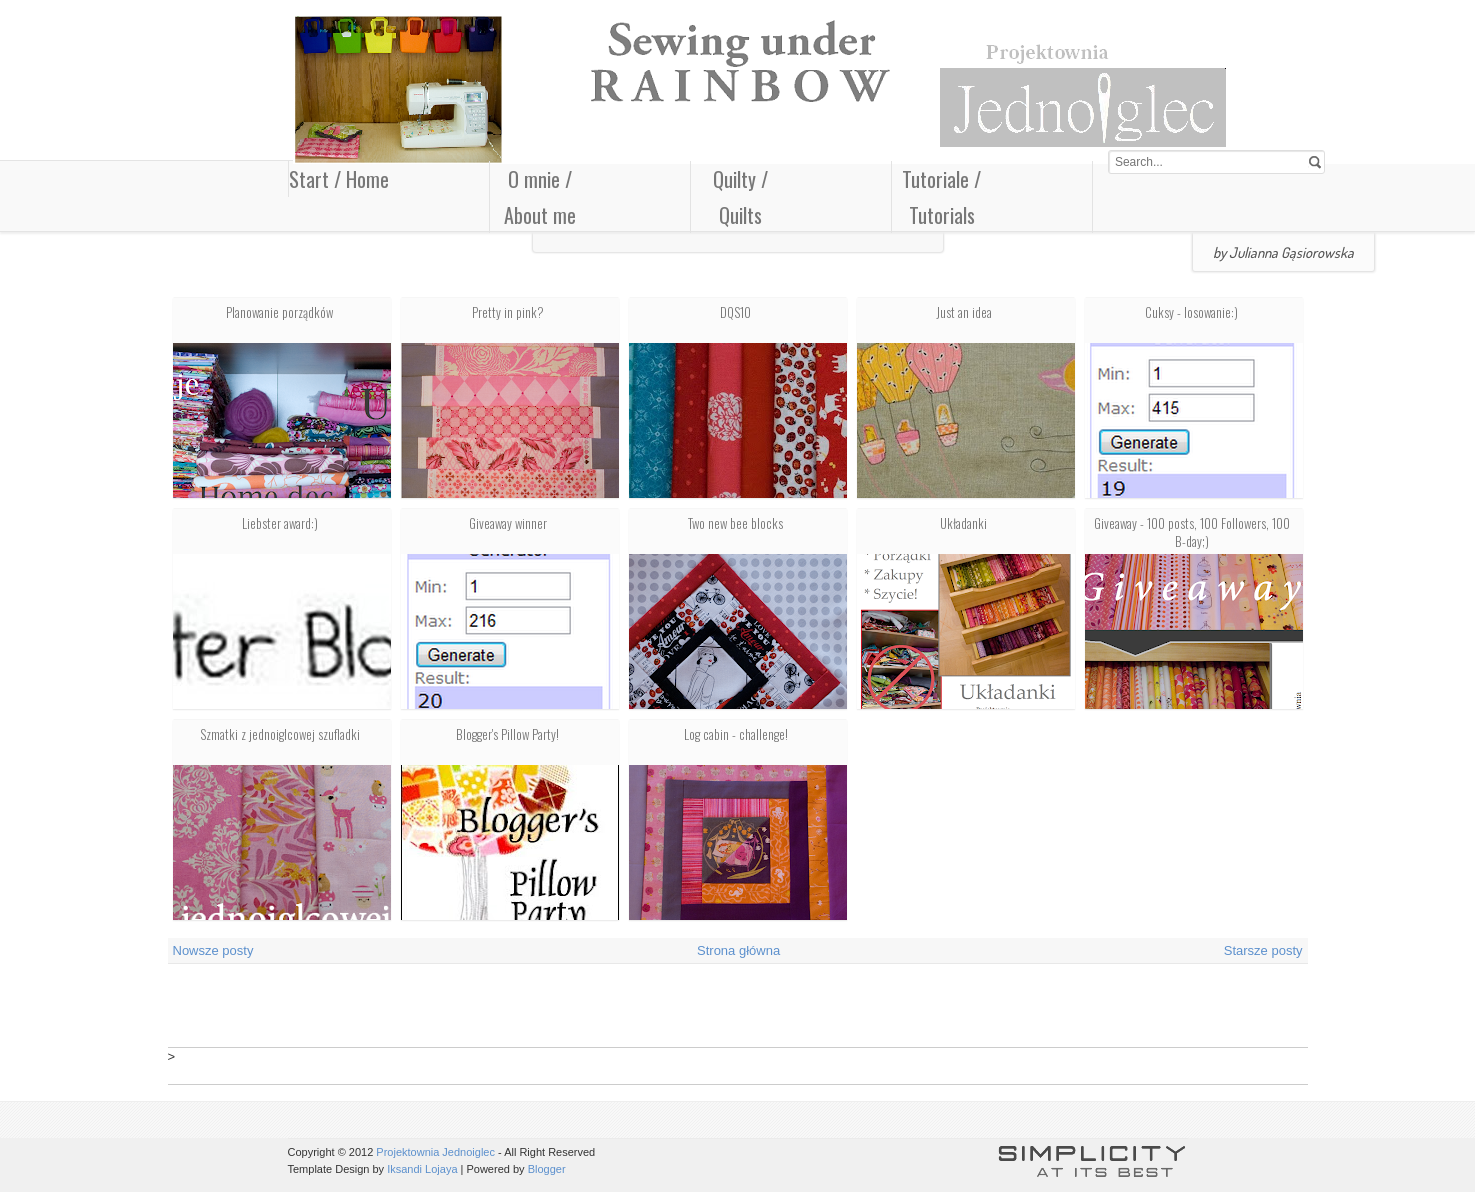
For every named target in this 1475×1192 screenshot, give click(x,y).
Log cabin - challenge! (736, 734)
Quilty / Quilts (740, 197)
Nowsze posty (213, 950)
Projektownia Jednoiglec (435, 1152)
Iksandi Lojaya (422, 1169)
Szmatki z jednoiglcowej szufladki (280, 734)
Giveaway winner (508, 523)
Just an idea (964, 312)
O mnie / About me (540, 197)
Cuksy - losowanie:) (1191, 312)
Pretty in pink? (508, 312)
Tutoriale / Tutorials (941, 197)
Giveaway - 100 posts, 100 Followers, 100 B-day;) (1192, 532)
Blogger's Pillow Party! (507, 734)
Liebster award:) (280, 523)
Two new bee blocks (735, 523)
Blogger (547, 1169)
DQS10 (735, 312)
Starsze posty (1263, 950)
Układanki (963, 523)
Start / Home (339, 179)
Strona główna (738, 950)
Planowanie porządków (279, 312)
